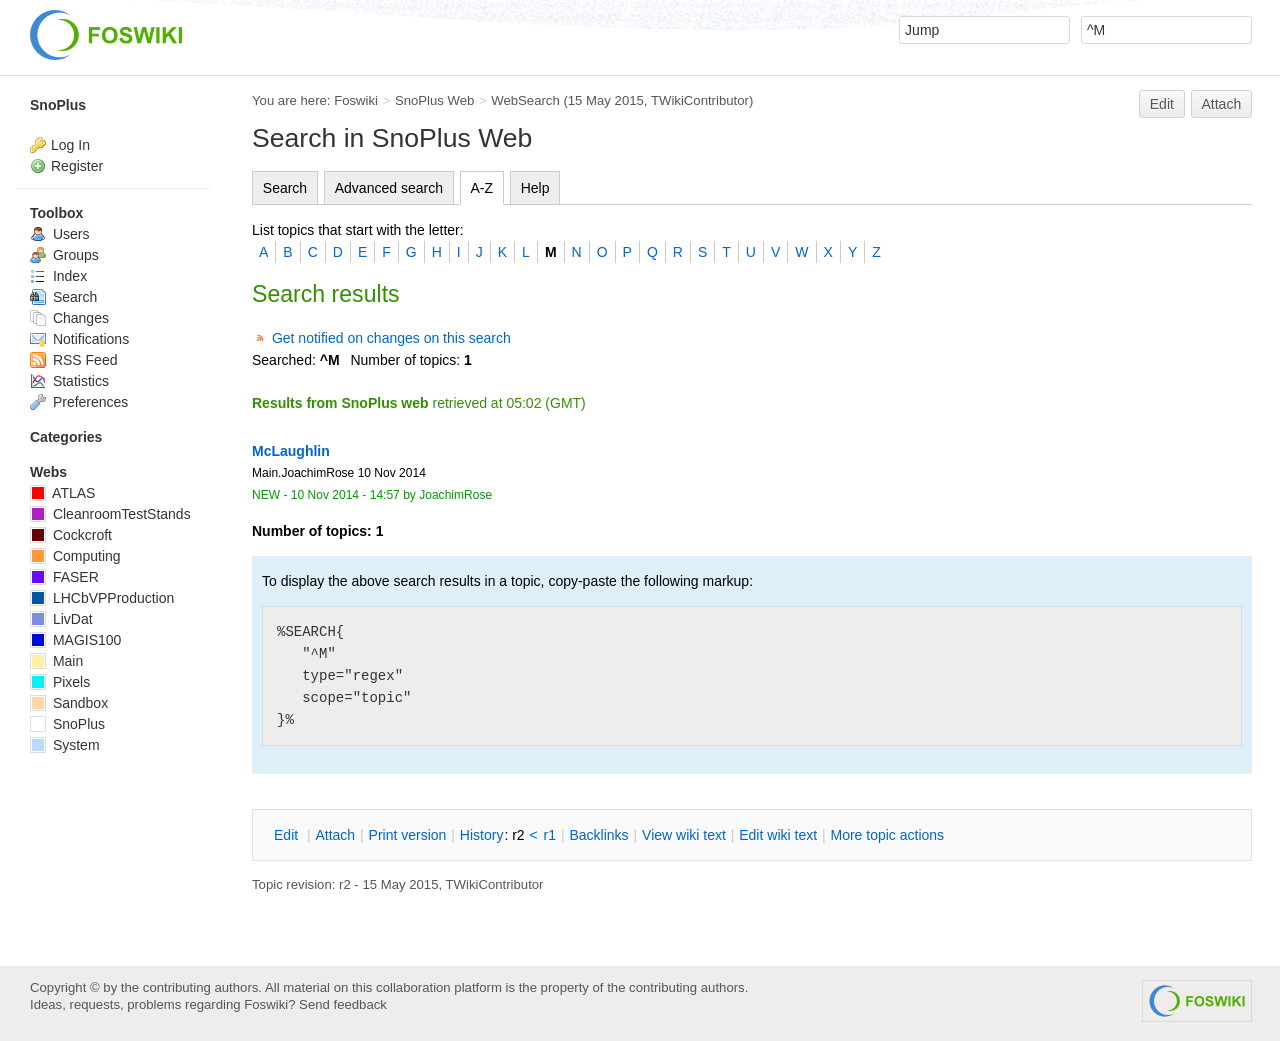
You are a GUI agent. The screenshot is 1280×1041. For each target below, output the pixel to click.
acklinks (598, 835)
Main (56, 661)
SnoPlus (58, 105)
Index (58, 276)
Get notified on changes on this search (391, 338)
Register (77, 166)
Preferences (79, 402)
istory (482, 835)
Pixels (60, 682)
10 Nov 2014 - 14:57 (345, 495)
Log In (70, 145)
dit (288, 835)
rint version (408, 835)
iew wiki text (684, 835)
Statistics (69, 381)
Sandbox (69, 703)
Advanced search (389, 188)
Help (535, 188)
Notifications (79, 339)
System (65, 745)
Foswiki (356, 100)
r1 (550, 835)
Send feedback (343, 1004)
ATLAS (62, 493)
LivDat (61, 619)
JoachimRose (455, 495)
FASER (64, 577)
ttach (335, 835)
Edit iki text (778, 835)
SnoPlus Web (434, 100)
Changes (69, 318)
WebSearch (525, 100)
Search (285, 188)
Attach (1222, 104)
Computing (75, 556)
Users (59, 234)
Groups (64, 255)
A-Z (482, 188)
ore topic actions (887, 835)
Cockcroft (71, 535)
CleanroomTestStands (110, 514)
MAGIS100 (75, 640)
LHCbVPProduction (102, 598)
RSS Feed (73, 360)
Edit (1162, 104)
